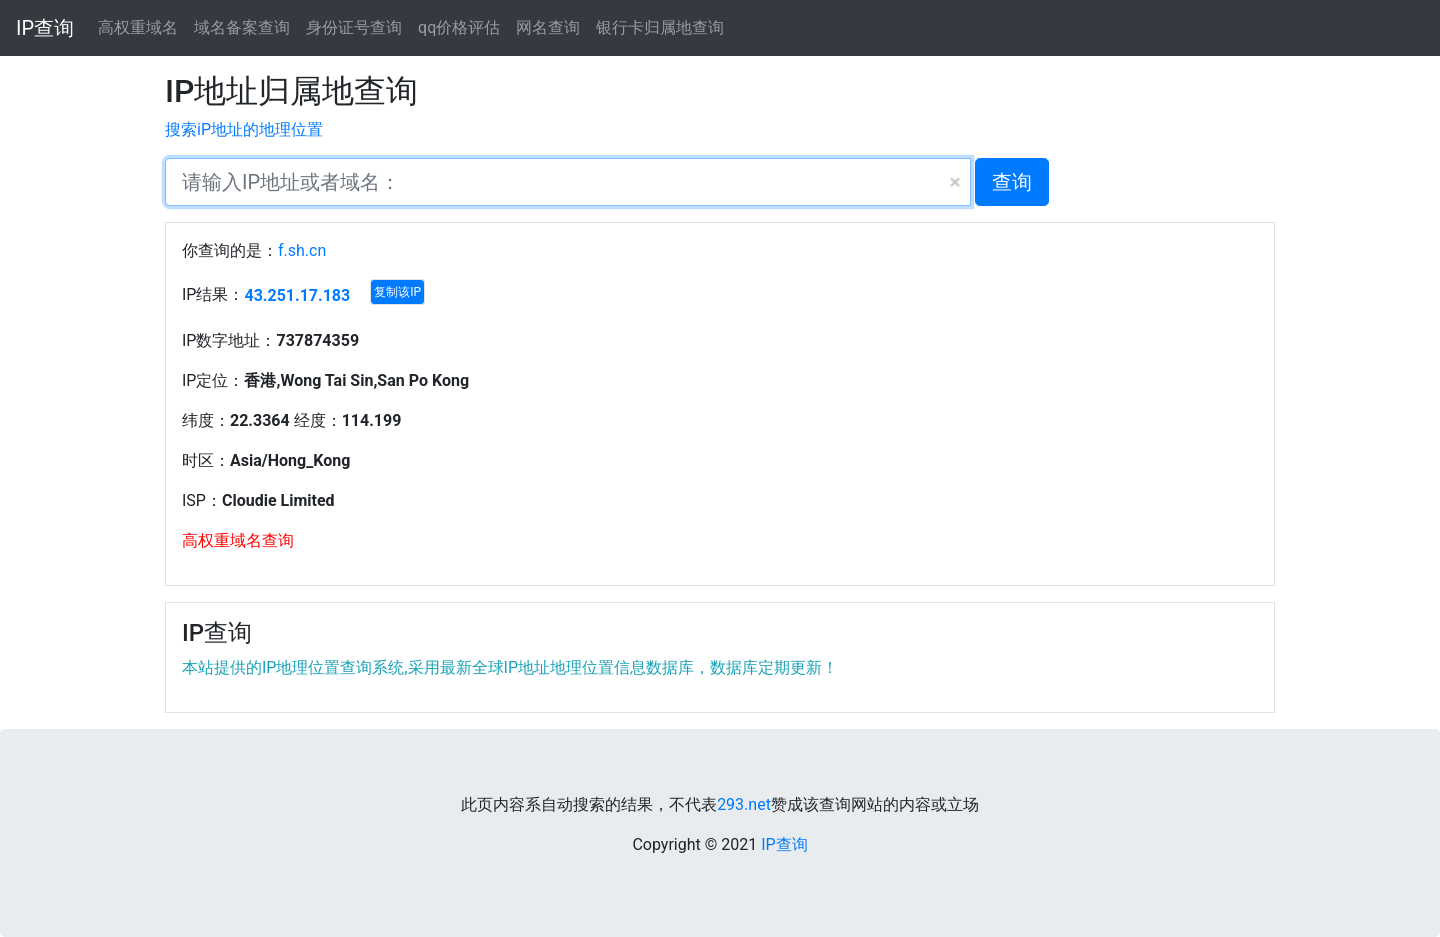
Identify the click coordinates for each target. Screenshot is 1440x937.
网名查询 (548, 27)
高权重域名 (138, 27)
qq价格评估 (459, 27)
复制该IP (397, 292)
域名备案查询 (242, 27)
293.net (744, 804)
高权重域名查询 (238, 540)
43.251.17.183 (297, 295)
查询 (1012, 182)
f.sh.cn (302, 250)
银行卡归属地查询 (660, 27)
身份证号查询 (354, 27)
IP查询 (45, 28)
